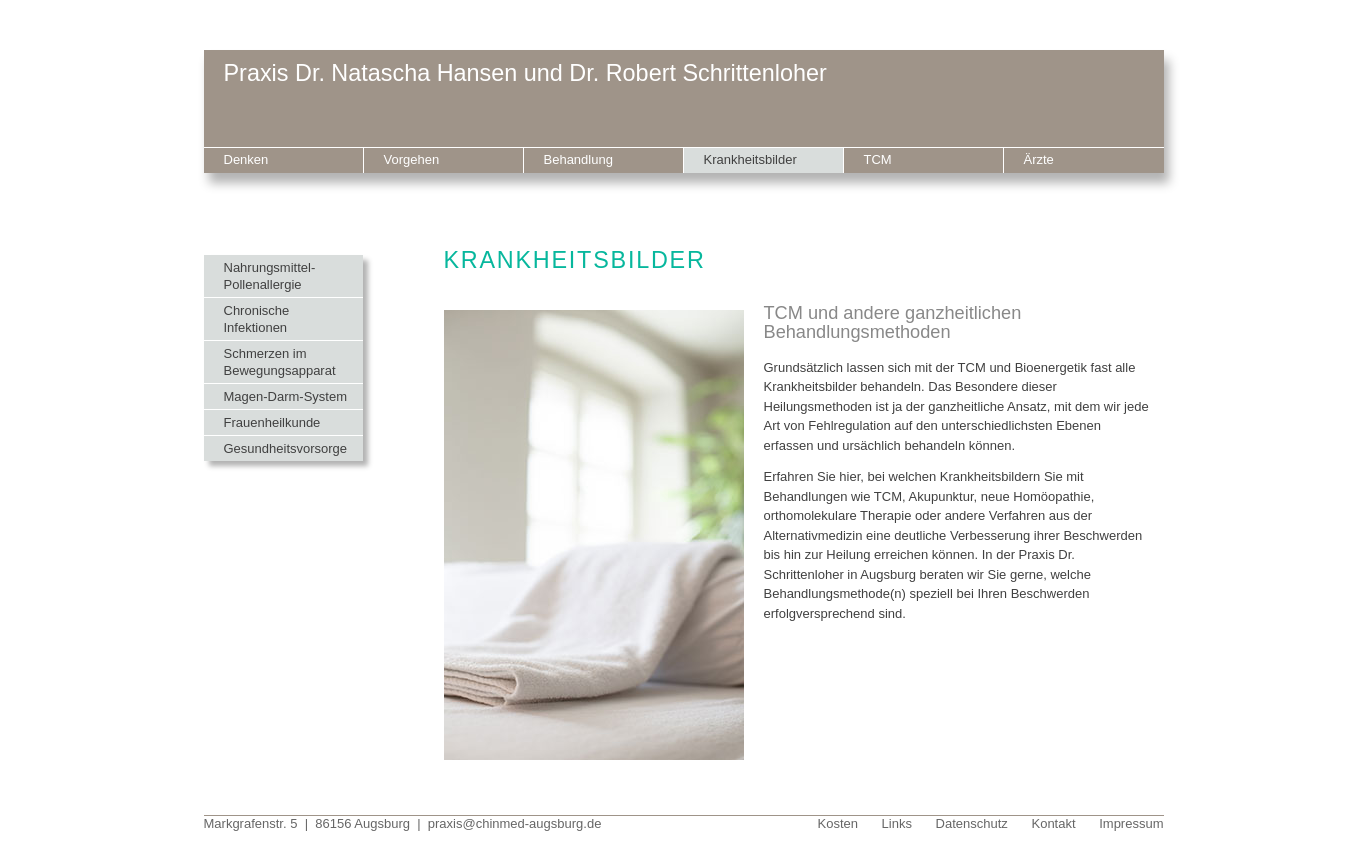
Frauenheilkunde (272, 422)
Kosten (838, 823)
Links (897, 823)
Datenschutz (972, 823)
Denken (246, 159)
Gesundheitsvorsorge (286, 448)
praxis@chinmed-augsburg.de (515, 823)
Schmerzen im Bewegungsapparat (280, 362)
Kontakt (1053, 823)
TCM (878, 159)
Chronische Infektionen (257, 319)
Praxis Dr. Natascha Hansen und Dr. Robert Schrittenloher (525, 73)
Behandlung (578, 159)
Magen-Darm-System (286, 396)
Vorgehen (412, 159)
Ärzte (1039, 159)
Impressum (1131, 823)
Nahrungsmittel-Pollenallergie (270, 276)
